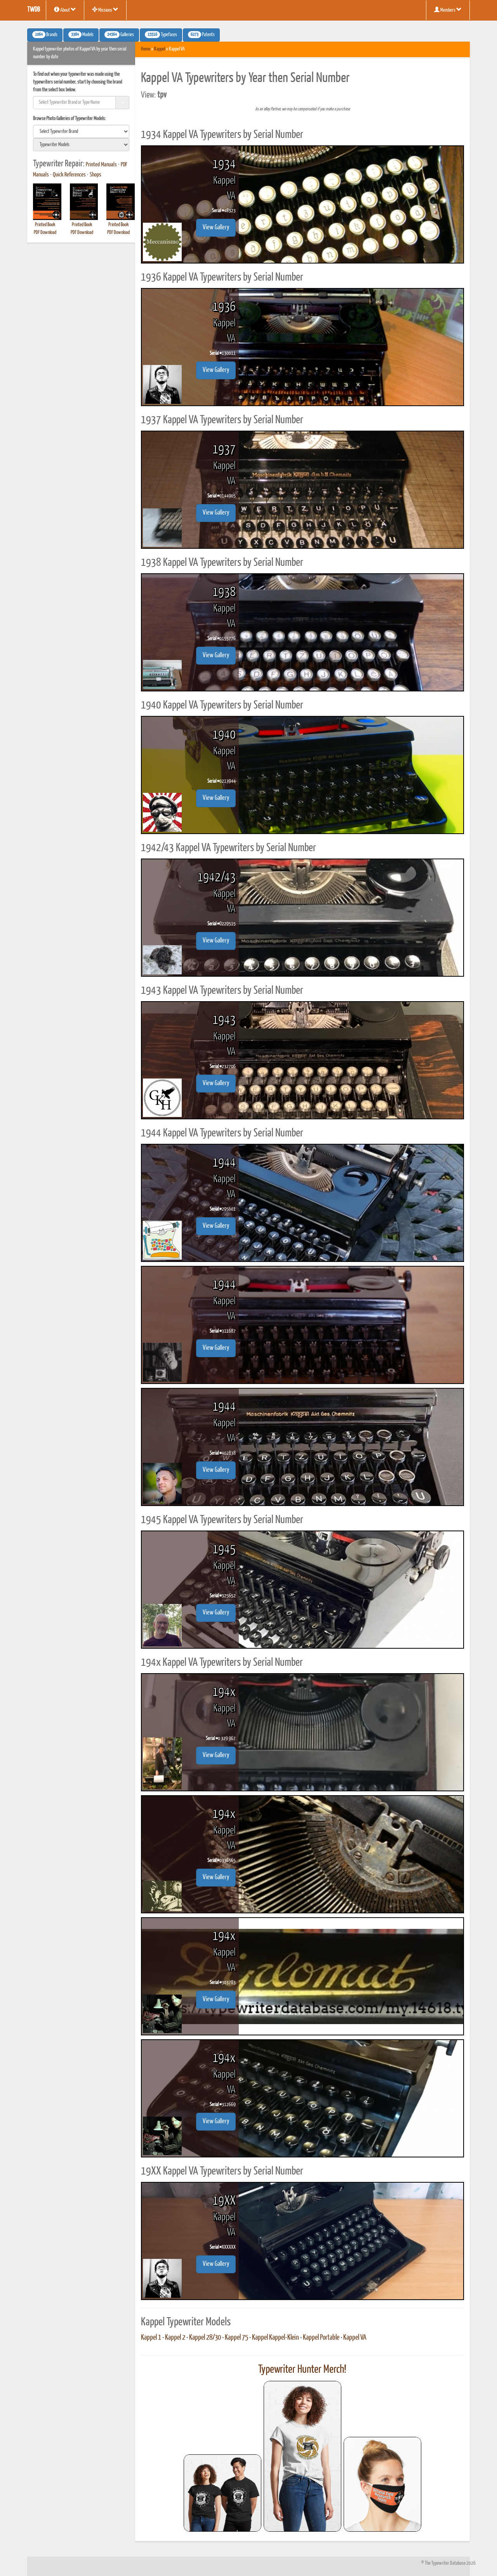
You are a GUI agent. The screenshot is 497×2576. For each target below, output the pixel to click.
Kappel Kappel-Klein (275, 2337)
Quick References (69, 175)
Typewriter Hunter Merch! (302, 2369)
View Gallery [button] (216, 227)
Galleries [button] (119, 34)
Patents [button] (201, 34)
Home (145, 49)
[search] (81, 131)
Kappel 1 (151, 2337)
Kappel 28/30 (205, 2337)
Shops (95, 175)
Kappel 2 (175, 2337)
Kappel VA (355, 2337)
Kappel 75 (236, 2337)
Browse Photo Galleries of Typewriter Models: (69, 118)
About (65, 10)
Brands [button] (44, 34)
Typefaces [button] (161, 34)
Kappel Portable (321, 2337)
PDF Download (45, 232)
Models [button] (81, 34)
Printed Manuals (101, 165)
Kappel (159, 49)
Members (448, 10)
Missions (105, 10)
